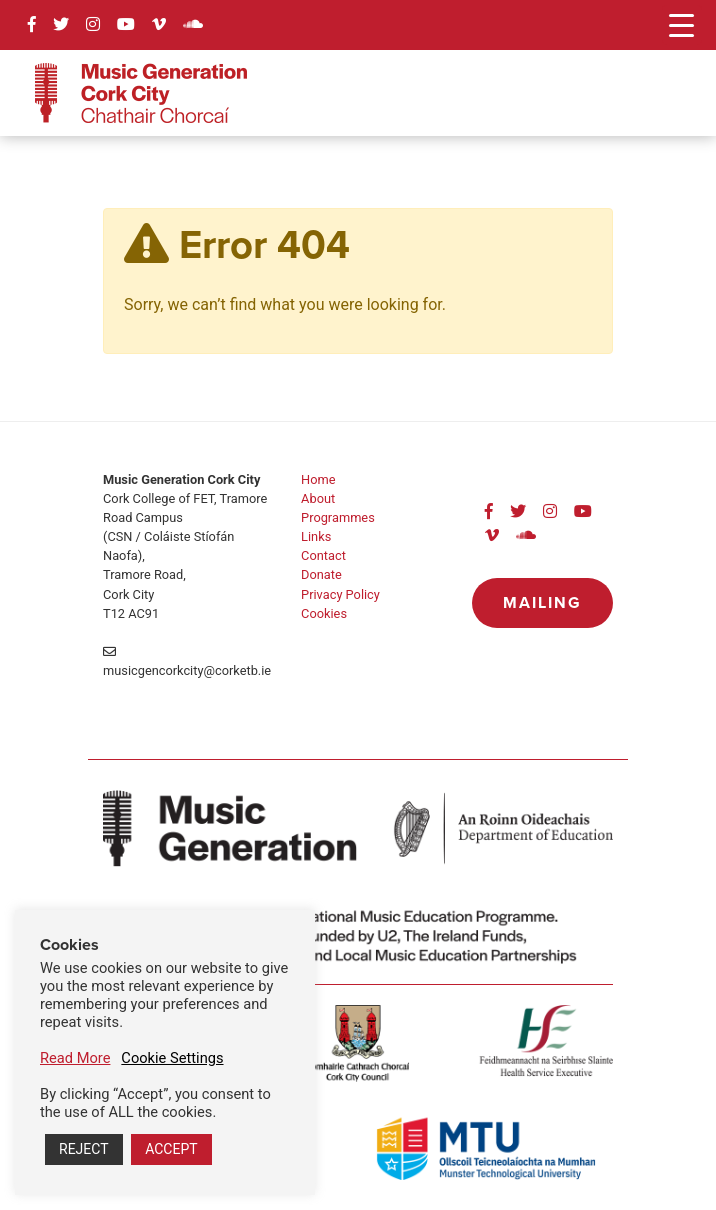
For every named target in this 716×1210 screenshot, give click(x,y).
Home (318, 479)
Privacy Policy (340, 594)
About (318, 498)
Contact (323, 555)
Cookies (324, 613)
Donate (321, 574)
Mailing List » (542, 609)
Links (316, 536)
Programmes (338, 517)
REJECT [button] (84, 1149)
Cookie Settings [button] (172, 1058)
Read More (75, 1058)
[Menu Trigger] (682, 25)
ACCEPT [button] (171, 1149)
